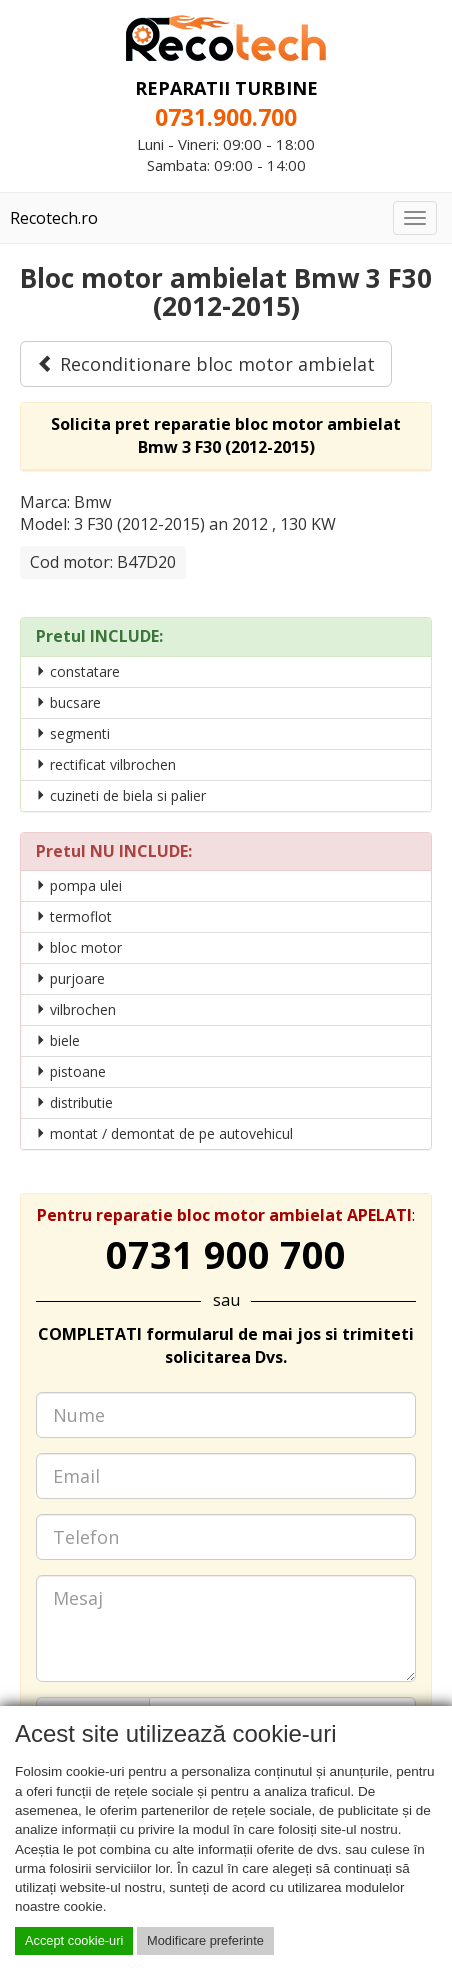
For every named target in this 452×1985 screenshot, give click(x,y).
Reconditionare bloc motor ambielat (206, 364)
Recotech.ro (54, 218)
